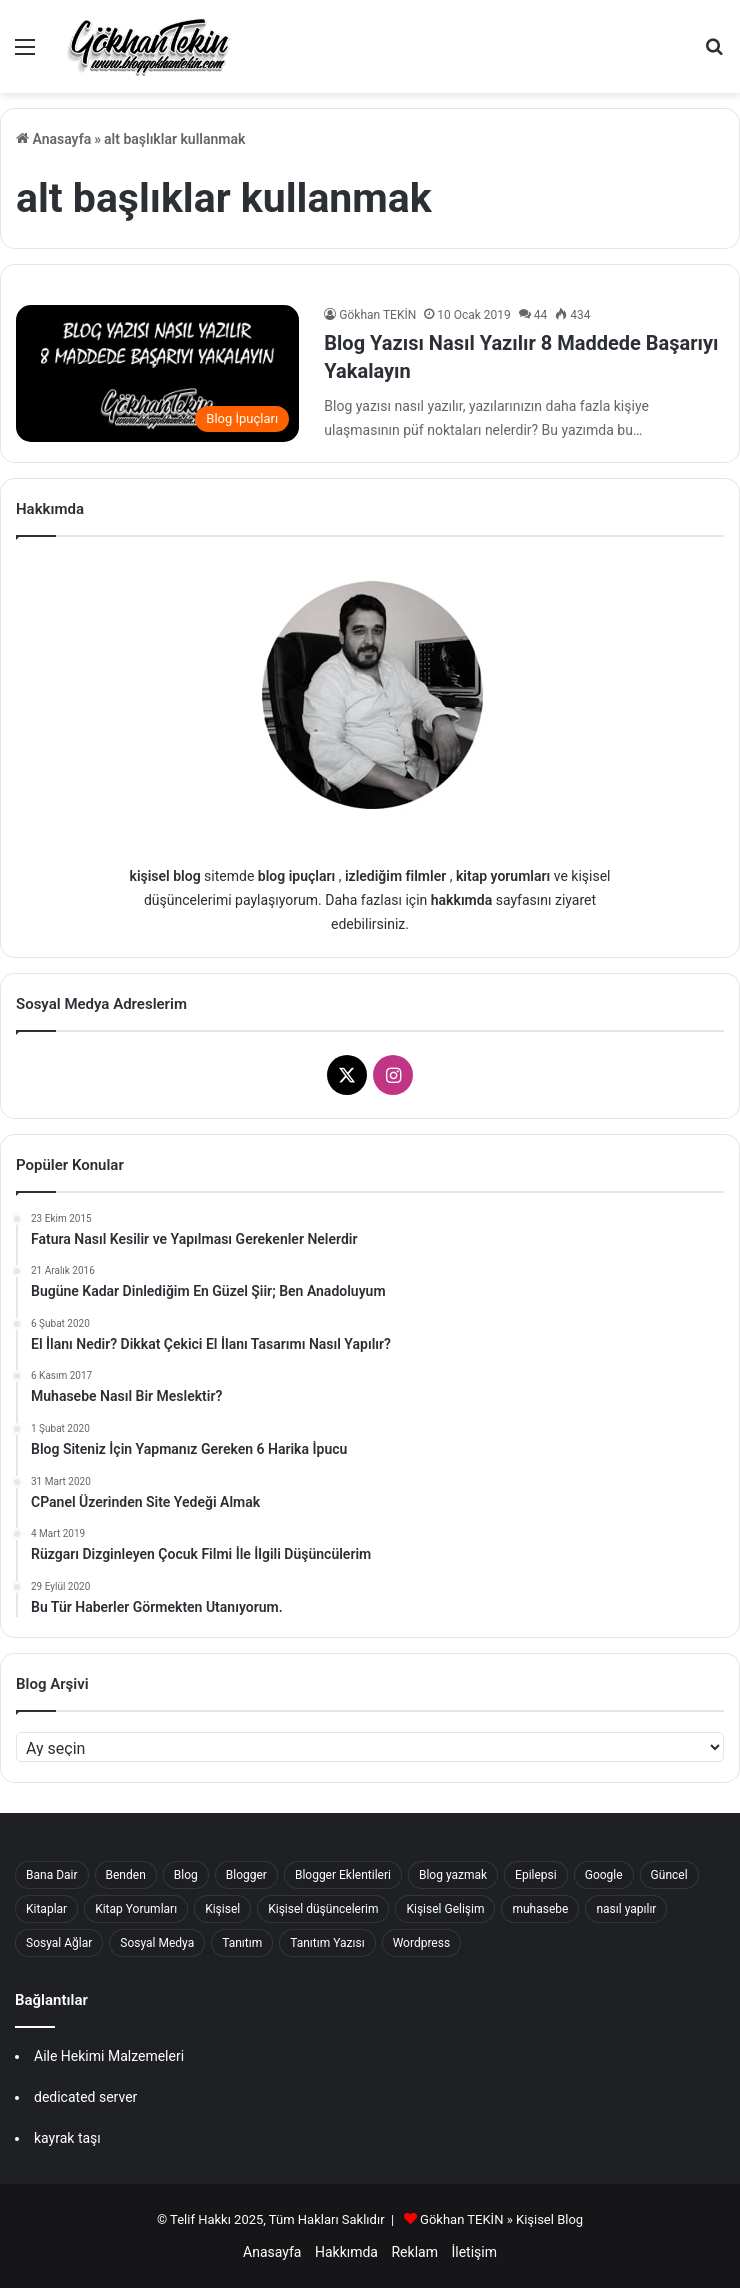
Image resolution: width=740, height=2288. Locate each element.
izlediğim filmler (395, 876)
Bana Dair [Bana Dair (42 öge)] (52, 1875)
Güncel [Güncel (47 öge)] (669, 1875)
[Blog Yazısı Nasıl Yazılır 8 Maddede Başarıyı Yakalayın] (157, 373)
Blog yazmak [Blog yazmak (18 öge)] (453, 1875)
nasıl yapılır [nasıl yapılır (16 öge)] (626, 1909)
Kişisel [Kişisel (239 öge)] (222, 1909)
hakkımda (461, 900)
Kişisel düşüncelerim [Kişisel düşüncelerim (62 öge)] (323, 1909)
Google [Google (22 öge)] (604, 1875)
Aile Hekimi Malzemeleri (109, 2056)
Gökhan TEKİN (377, 315)
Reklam (414, 2252)
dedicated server (85, 2097)
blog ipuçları (296, 876)
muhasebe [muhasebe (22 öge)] (540, 1909)
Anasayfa (53, 139)
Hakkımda (346, 2252)
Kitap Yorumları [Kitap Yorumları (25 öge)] (136, 1909)
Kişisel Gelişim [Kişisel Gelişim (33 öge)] (445, 1909)
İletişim (474, 2252)
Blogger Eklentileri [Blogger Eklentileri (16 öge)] (343, 1875)
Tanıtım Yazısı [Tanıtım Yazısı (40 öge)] (327, 1943)
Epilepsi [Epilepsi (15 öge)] (536, 1875)
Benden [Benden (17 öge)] (126, 1875)
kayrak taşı (67, 2138)
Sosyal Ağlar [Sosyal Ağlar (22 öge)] (59, 1943)
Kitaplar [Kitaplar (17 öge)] (46, 1909)
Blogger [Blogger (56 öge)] (246, 1875)
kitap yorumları (503, 876)
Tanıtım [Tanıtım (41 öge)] (242, 1943)
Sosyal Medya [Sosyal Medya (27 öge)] (157, 1943)
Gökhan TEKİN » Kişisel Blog (501, 2219)
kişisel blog (165, 876)
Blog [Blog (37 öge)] (186, 1875)
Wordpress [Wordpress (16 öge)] (421, 1943)
